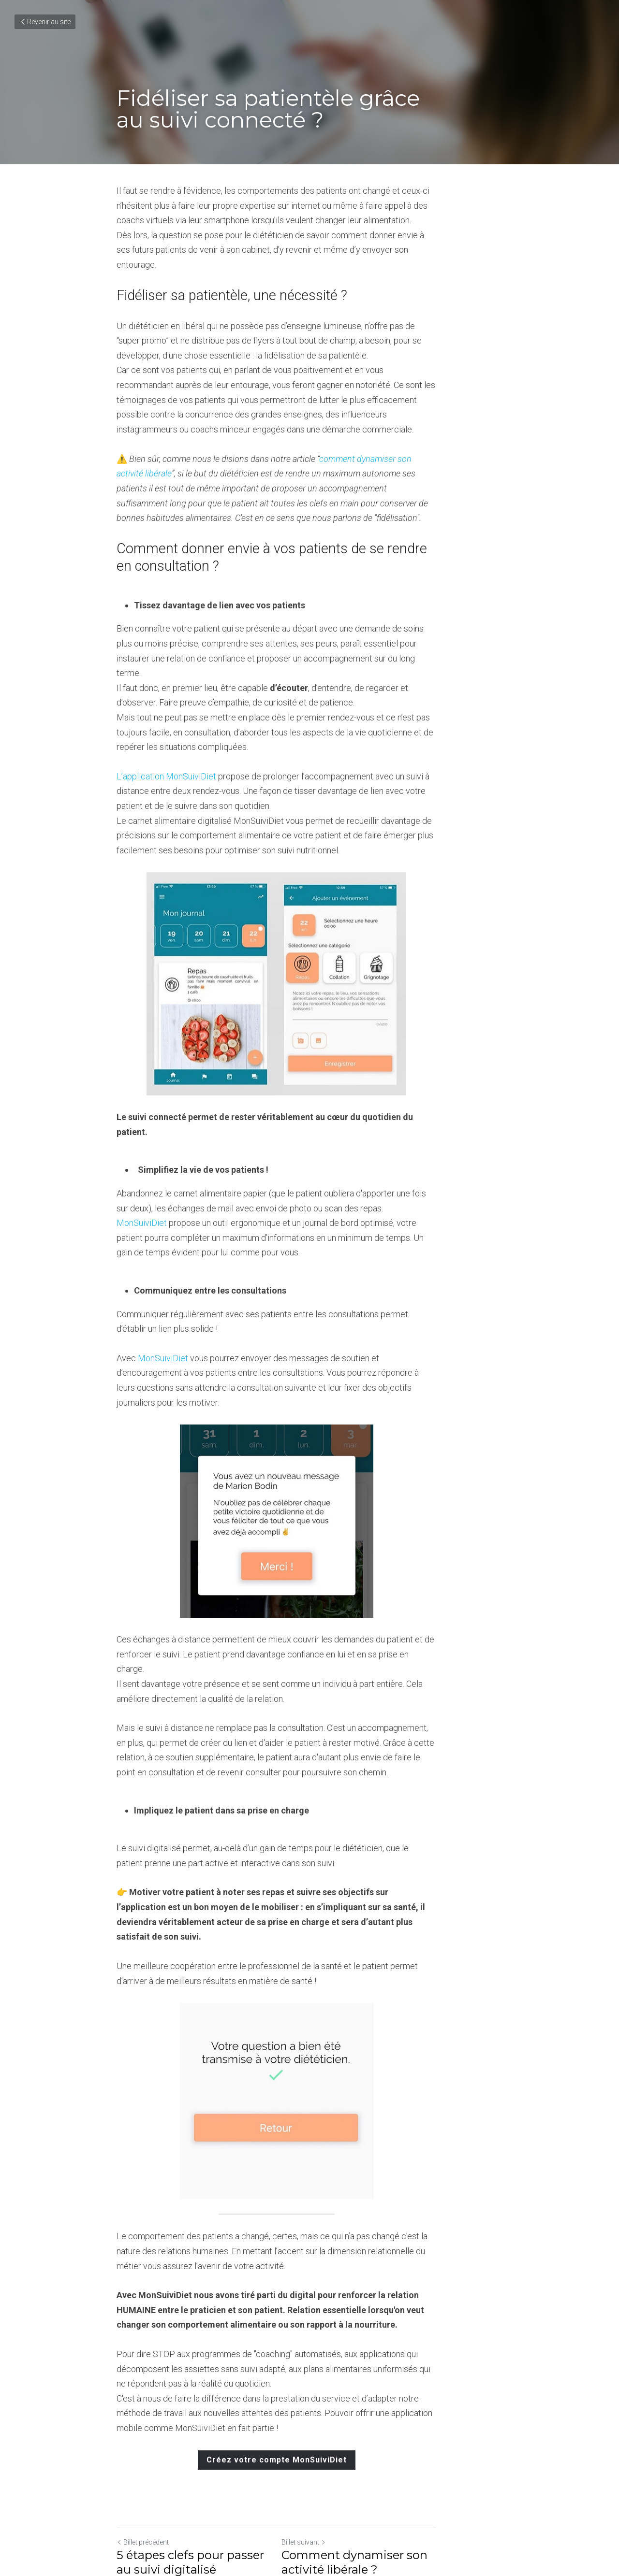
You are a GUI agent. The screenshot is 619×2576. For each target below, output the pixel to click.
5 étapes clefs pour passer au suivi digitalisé (199, 2429)
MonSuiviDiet (143, 1134)
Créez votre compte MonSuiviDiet (309, 2326)
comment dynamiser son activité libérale (394, 429)
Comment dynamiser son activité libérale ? (387, 2429)
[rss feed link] (497, 2467)
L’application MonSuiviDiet (168, 702)
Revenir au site (45, 22)
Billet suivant (336, 2409)
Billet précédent (143, 2409)
